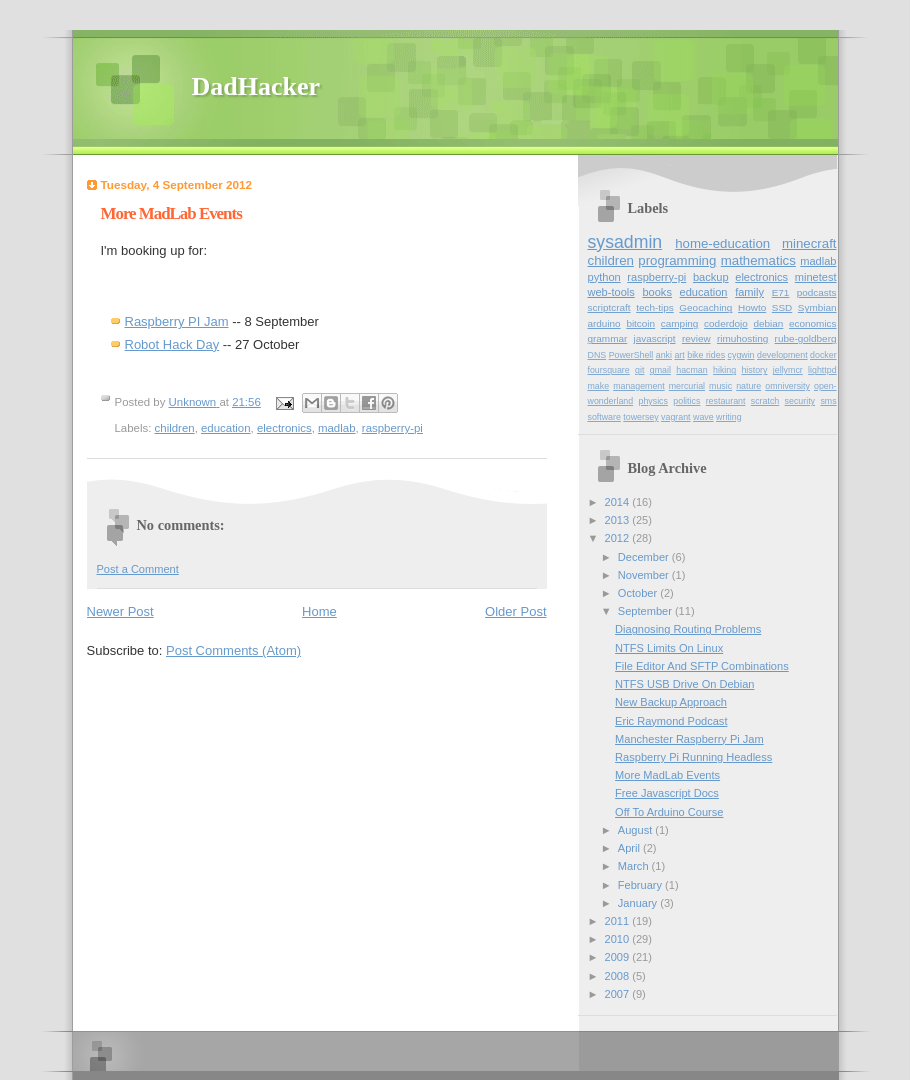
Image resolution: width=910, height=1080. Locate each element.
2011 (619, 921)
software (604, 417)
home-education (722, 243)
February (641, 885)
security (800, 401)
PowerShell (631, 355)
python (604, 277)
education (226, 428)
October (639, 593)
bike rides (706, 355)
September (646, 611)
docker (823, 355)
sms (828, 401)
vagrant (675, 417)
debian (768, 323)
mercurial (687, 386)
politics (686, 401)
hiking (724, 370)
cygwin (741, 355)
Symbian (817, 307)
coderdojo (726, 323)
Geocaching (705, 307)
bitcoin (640, 323)
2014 (619, 502)
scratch (765, 401)
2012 (619, 538)
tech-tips (655, 307)
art (679, 355)
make (599, 386)
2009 (619, 957)
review (696, 338)
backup (711, 277)
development (782, 355)
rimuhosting (742, 338)
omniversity (787, 386)
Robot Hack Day (172, 344)
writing (729, 417)
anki (664, 355)
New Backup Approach (671, 702)
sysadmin (625, 242)
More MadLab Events (667, 775)
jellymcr (788, 370)
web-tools (611, 292)
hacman (691, 370)
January (639, 903)
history (754, 370)
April (630, 848)
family (749, 292)
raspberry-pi (392, 428)
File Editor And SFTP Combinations (702, 666)
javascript (655, 338)
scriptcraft (609, 307)
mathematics (758, 260)
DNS (597, 355)
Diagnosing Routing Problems (688, 629)
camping (680, 323)
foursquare (609, 370)
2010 (619, 939)
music (720, 386)
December (645, 557)
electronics (284, 428)
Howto (752, 307)
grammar (608, 338)
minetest (816, 277)
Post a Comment (138, 569)
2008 (619, 976)
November (645, 575)
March (635, 866)
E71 (781, 292)
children (175, 428)
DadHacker (256, 86)
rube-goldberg (806, 338)
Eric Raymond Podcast (671, 721)
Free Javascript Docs (667, 793)
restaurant (726, 401)
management (639, 386)
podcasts (817, 292)
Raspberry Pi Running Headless (693, 757)
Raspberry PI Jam (177, 321)
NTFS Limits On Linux (669, 648)
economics (813, 323)
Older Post (515, 611)
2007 (619, 994)
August (636, 830)
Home (319, 611)
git (639, 370)
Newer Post (120, 611)
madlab (337, 428)
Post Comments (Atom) (233, 650)
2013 (619, 520)
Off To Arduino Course (669, 812)
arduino (604, 323)
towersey (640, 417)
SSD (782, 307)
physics (653, 401)
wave (703, 417)
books (656, 292)
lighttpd (822, 370)
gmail (660, 370)
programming (677, 260)
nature (748, 386)
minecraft (809, 243)
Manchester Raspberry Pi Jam (689, 739)
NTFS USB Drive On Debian (684, 684)
